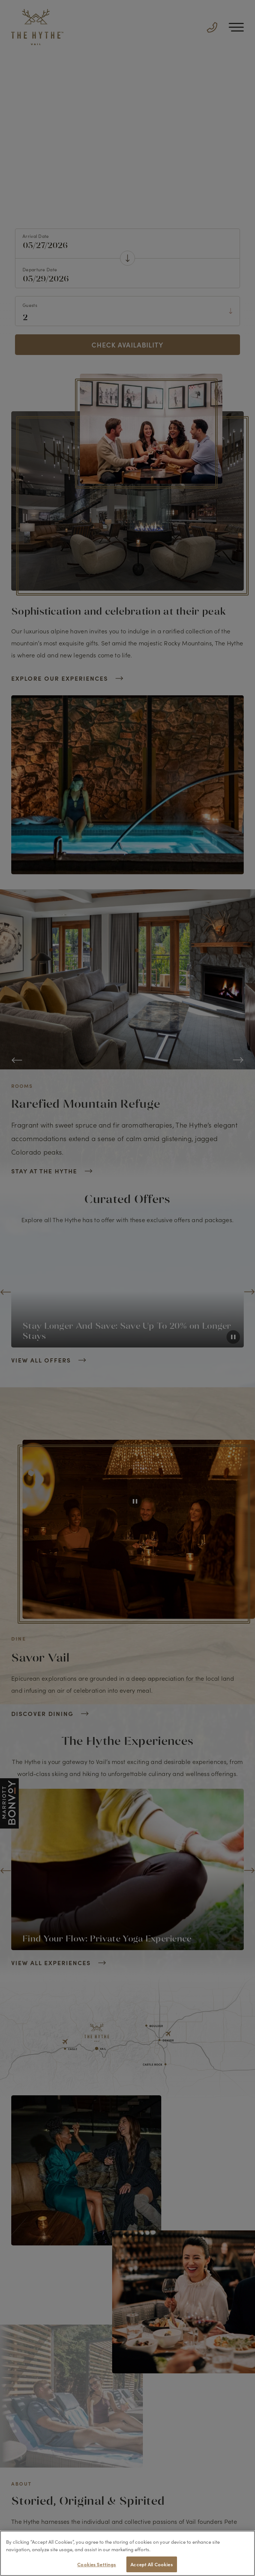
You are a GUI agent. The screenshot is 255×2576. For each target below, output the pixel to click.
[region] (127, 2553)
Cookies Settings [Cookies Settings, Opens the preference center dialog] (96, 2564)
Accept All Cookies (151, 2564)
